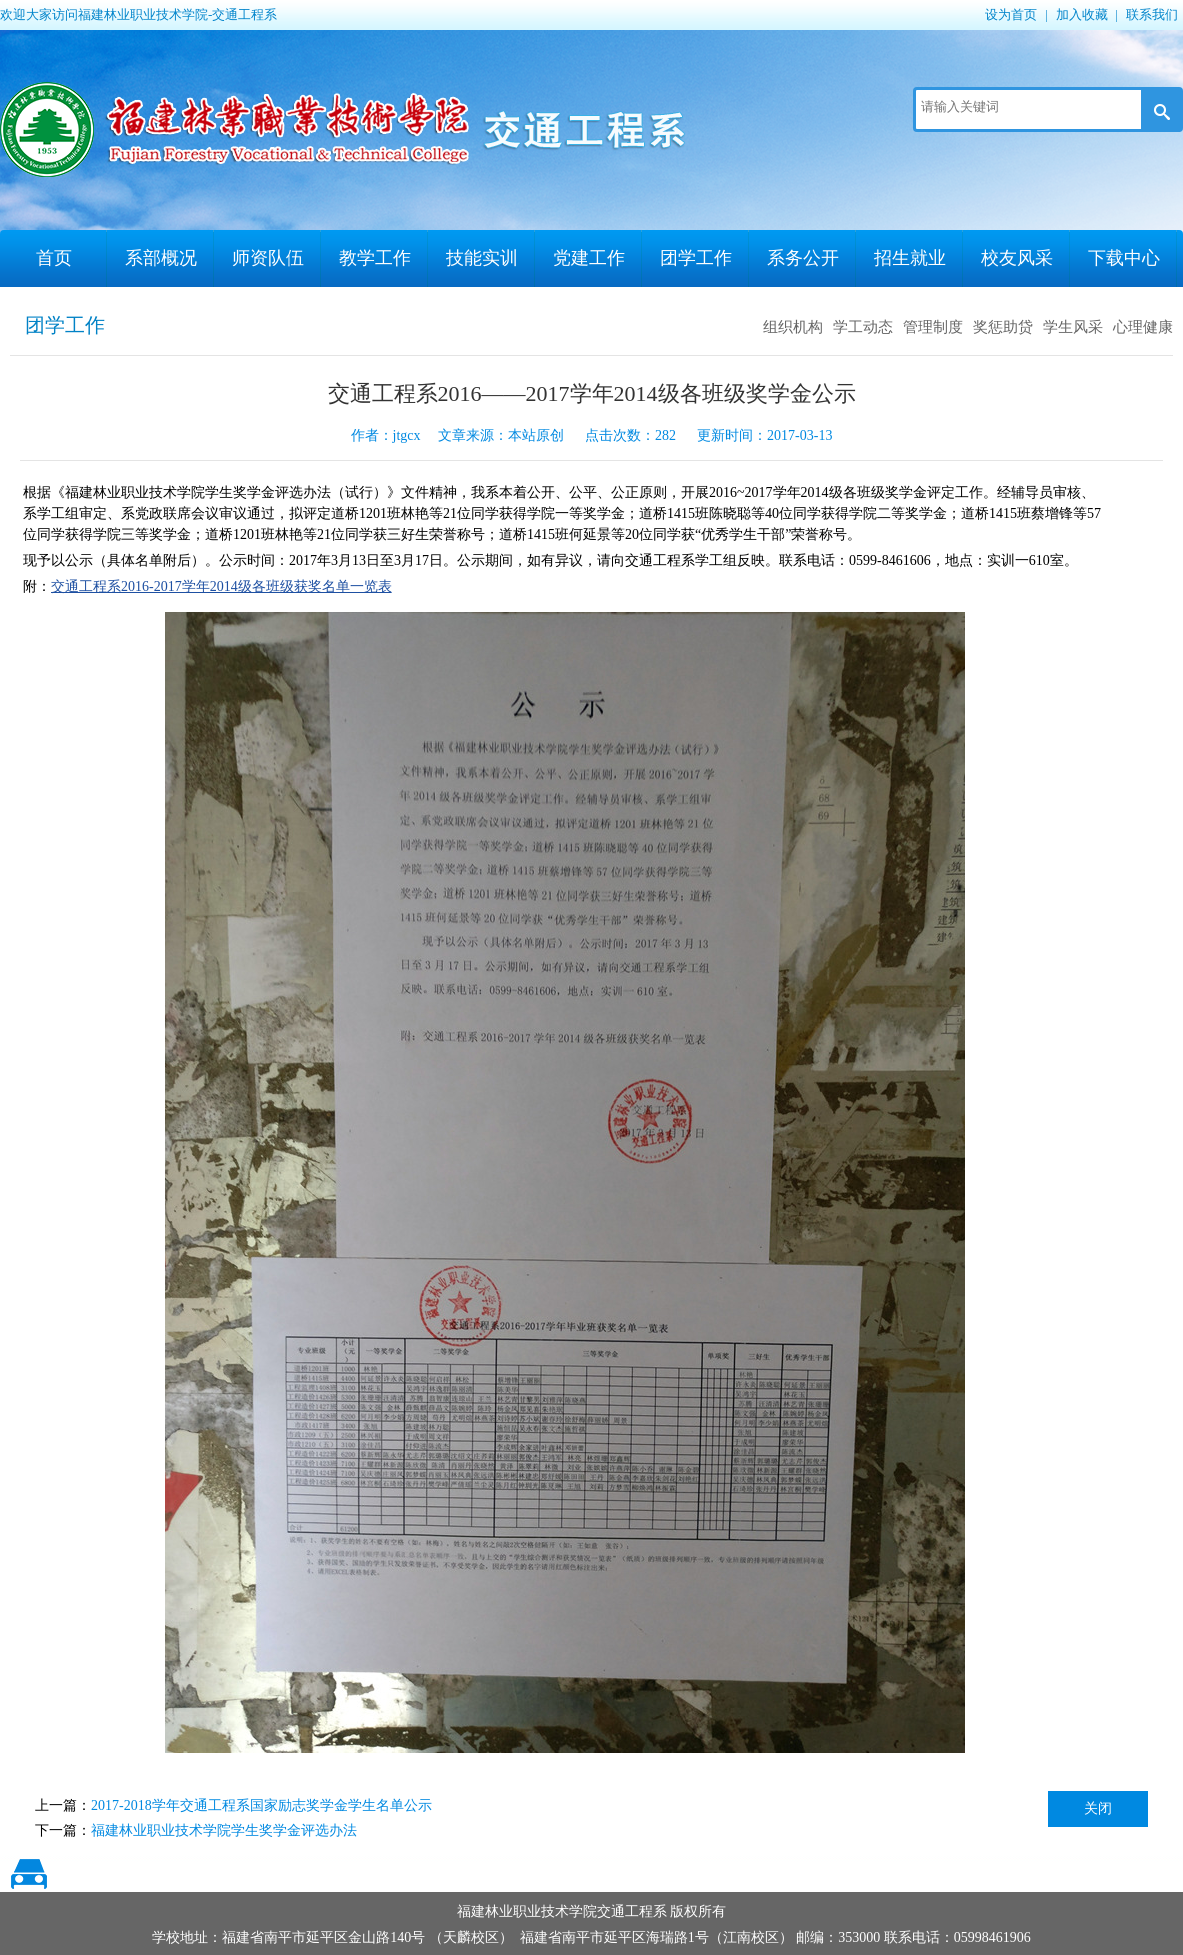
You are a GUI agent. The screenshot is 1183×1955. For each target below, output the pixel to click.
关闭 (1098, 1808)
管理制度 (933, 327)
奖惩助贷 (1003, 327)
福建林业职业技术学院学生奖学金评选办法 (224, 1830)
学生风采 (1073, 327)
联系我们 (1152, 14)
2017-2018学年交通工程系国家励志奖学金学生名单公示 (261, 1805)
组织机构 (793, 327)
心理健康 (1143, 327)
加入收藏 (1082, 14)
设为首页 (1011, 14)
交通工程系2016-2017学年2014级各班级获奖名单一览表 (221, 586)
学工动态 (863, 327)
